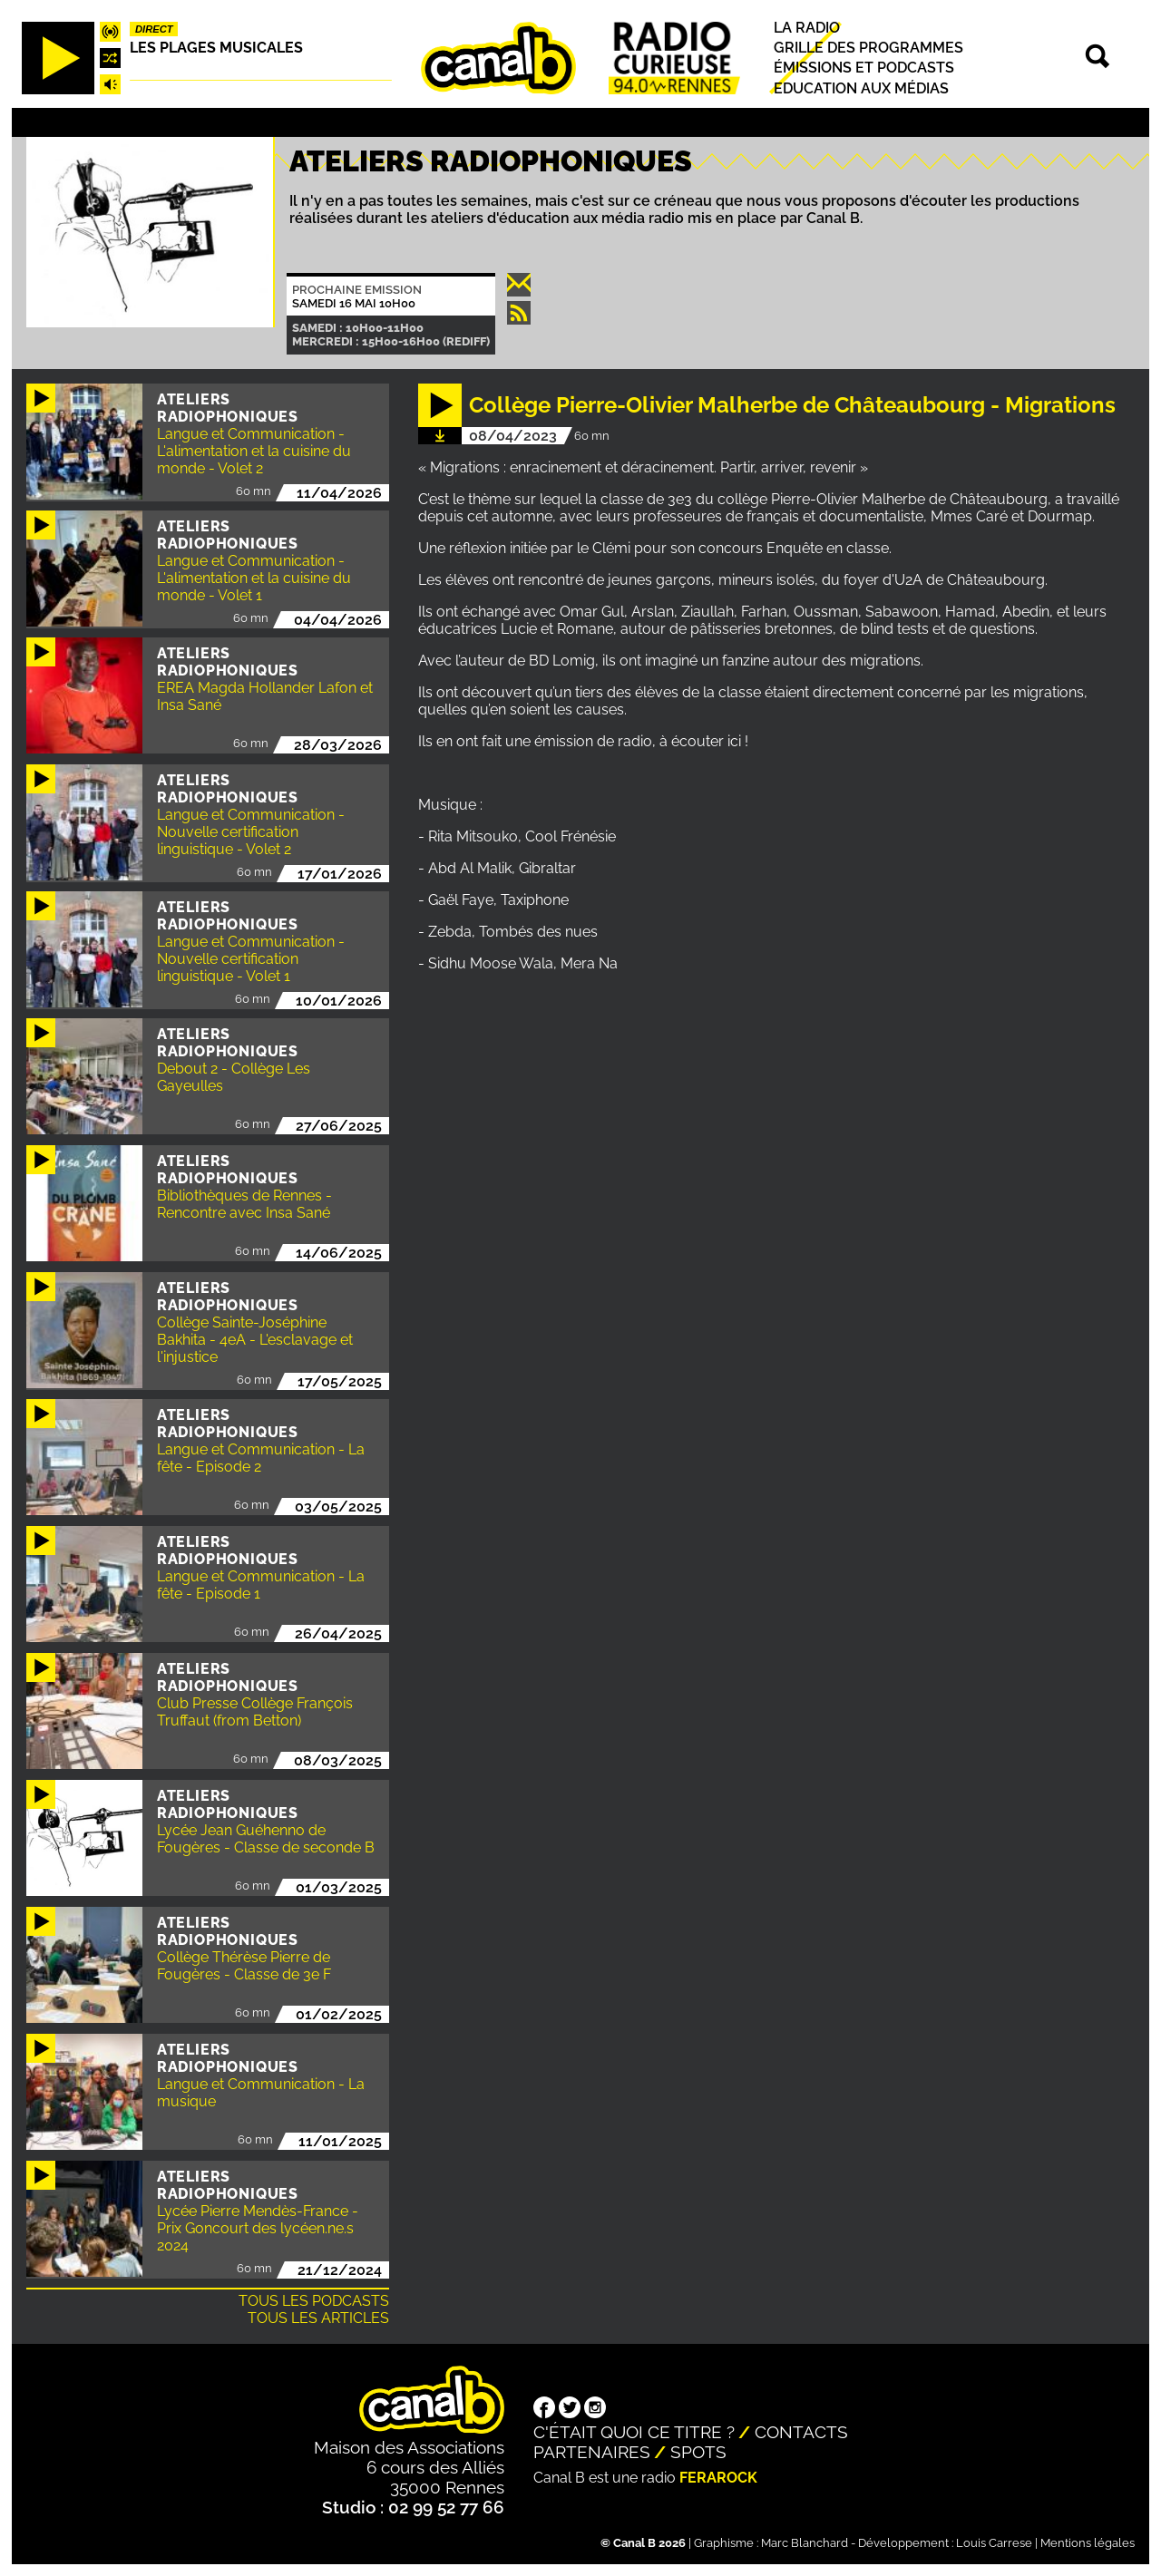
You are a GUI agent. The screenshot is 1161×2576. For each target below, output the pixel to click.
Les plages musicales (216, 47)
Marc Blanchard (804, 2543)
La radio (807, 27)
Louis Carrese (994, 2543)
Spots (698, 2452)
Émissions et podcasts (864, 68)
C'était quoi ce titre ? (634, 2432)
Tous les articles (318, 2318)
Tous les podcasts (314, 2300)
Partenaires (591, 2452)
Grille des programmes (868, 47)
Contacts (801, 2432)
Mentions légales (1087, 2543)
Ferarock (718, 2477)
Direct (154, 29)
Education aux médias (861, 88)
